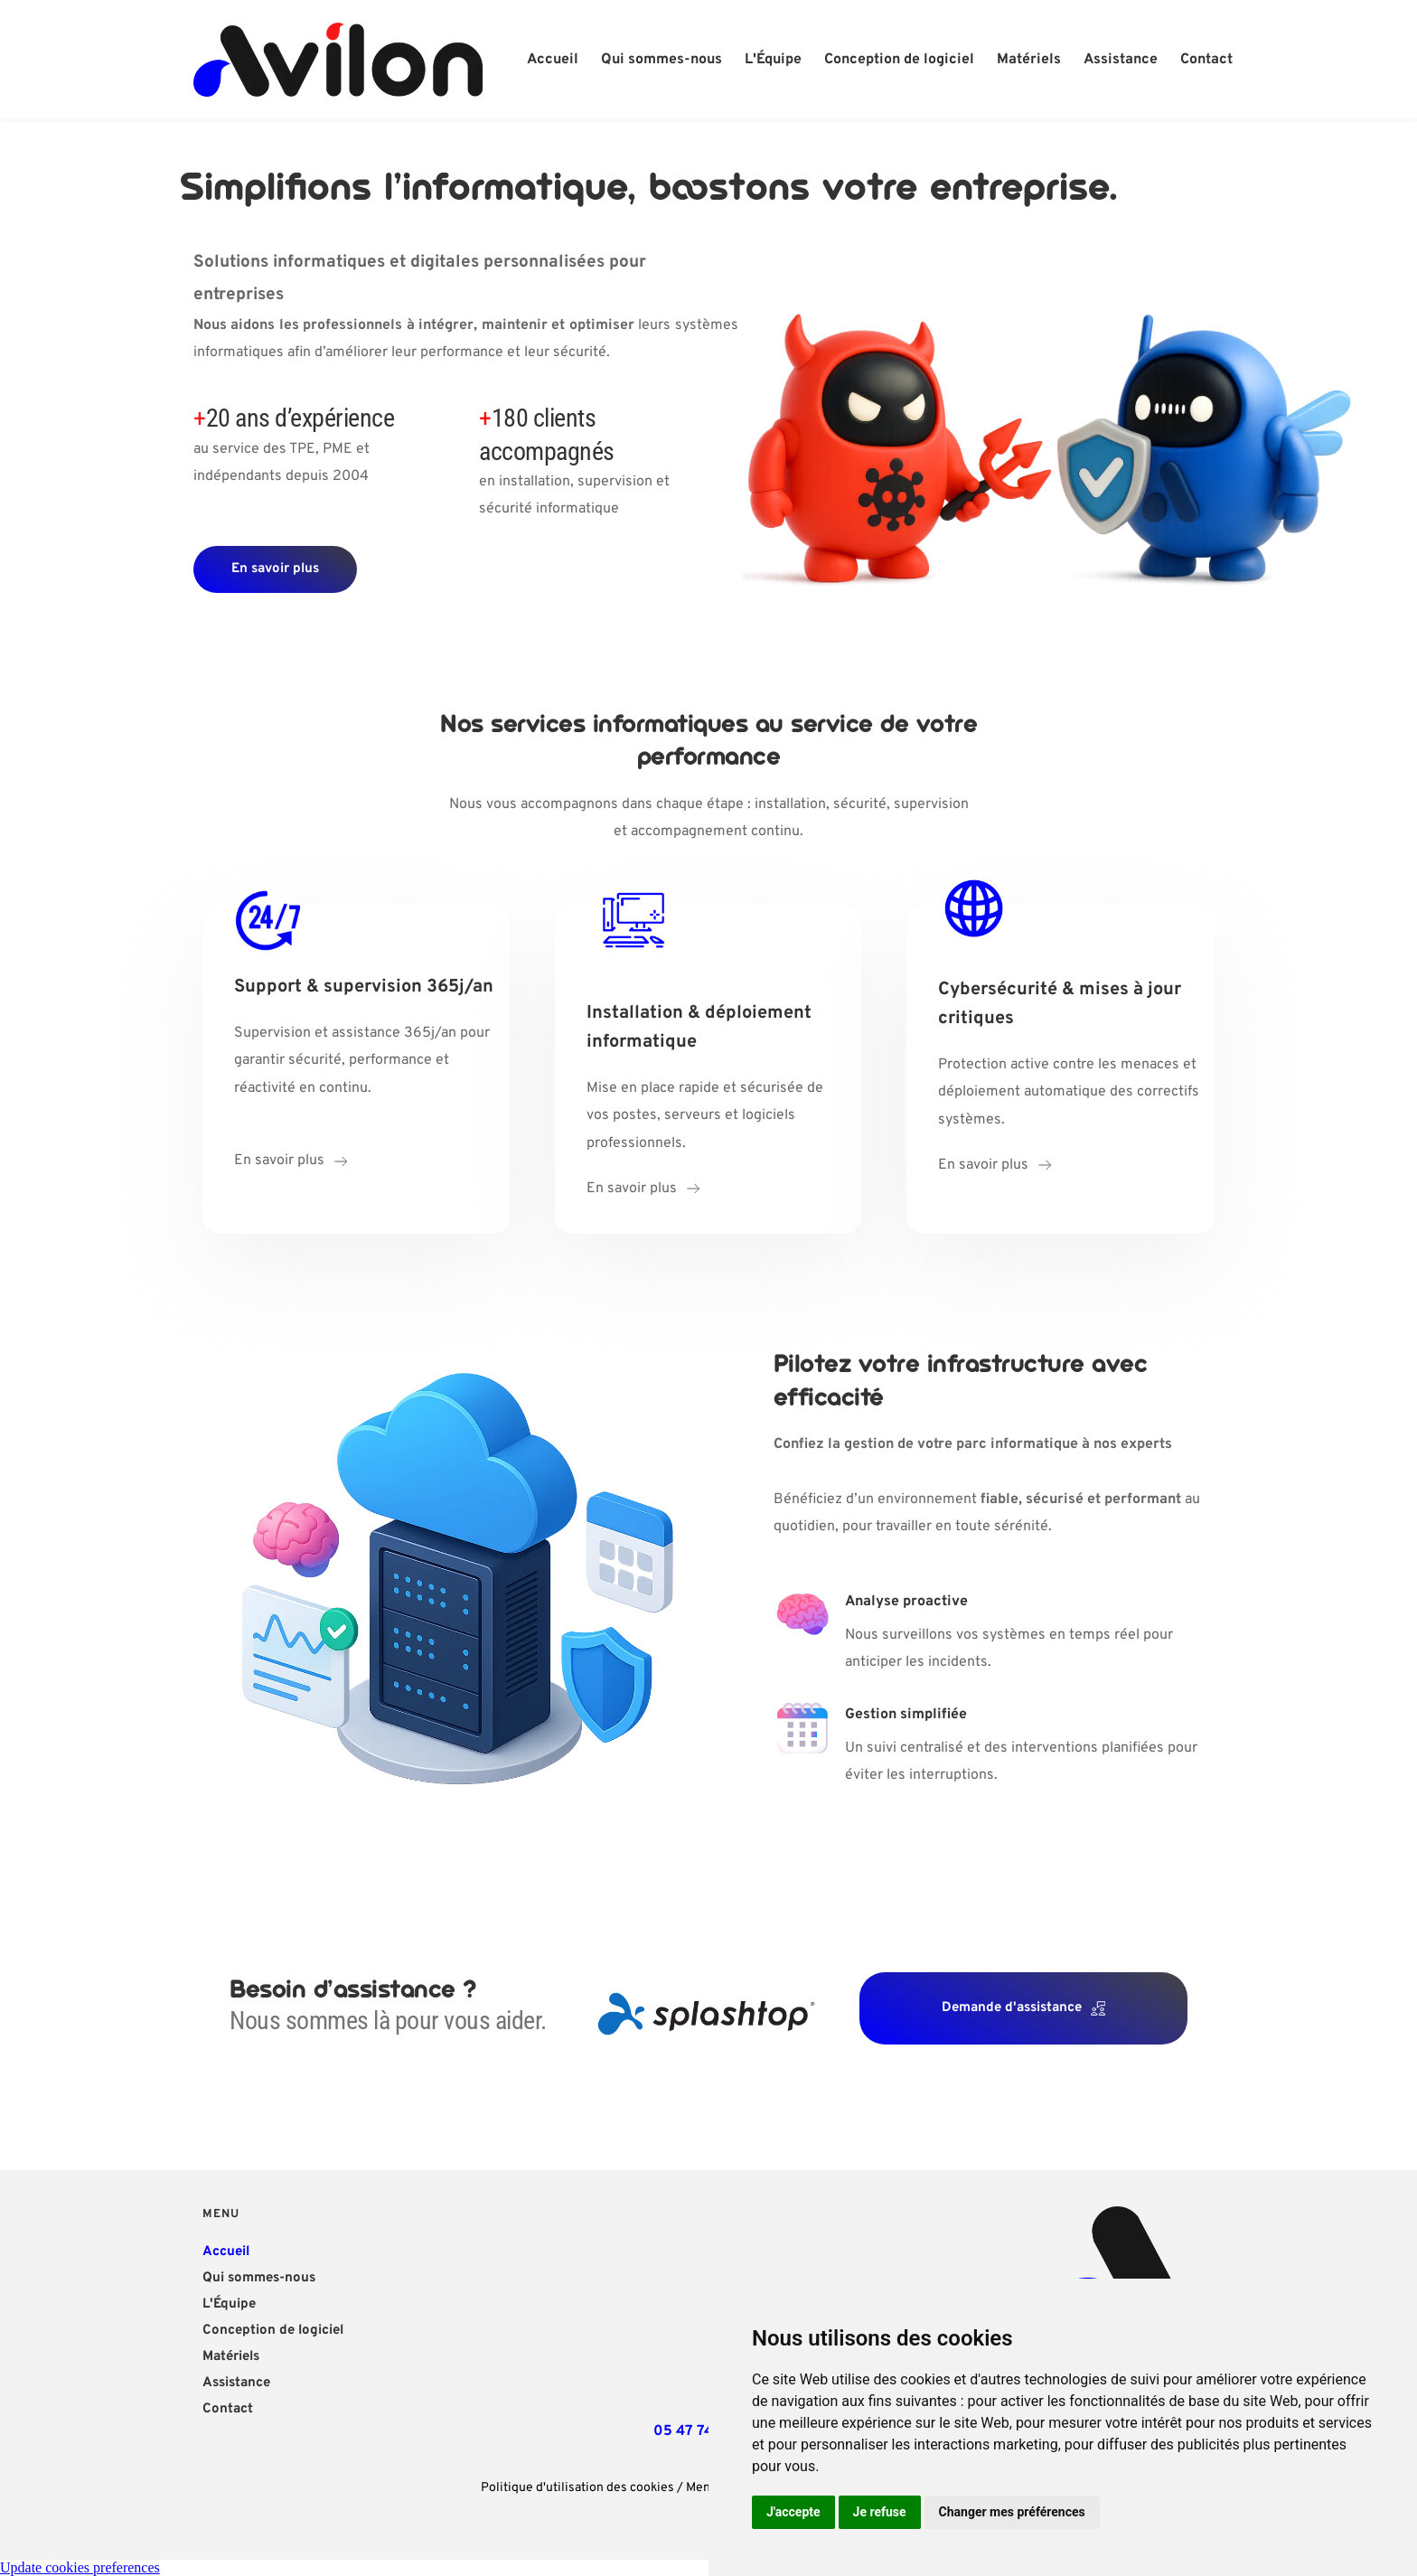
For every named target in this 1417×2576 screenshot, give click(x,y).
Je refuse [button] (879, 2512)
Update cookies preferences (80, 2567)
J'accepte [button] (793, 2512)
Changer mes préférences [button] (1012, 2512)
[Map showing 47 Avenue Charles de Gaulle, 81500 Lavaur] (703, 2303)
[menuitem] (552, 60)
